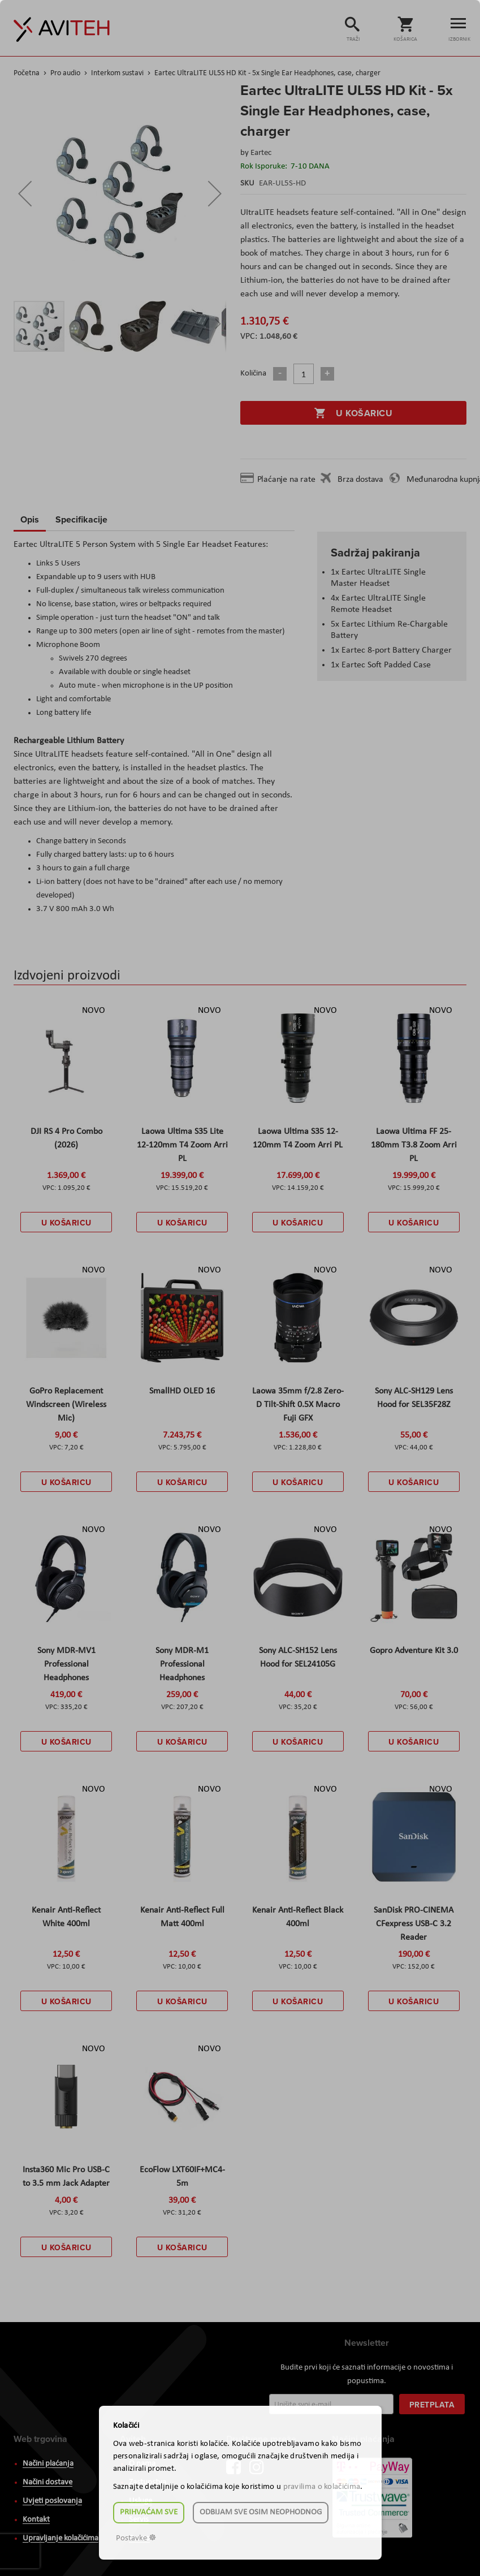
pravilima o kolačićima (322, 2487)
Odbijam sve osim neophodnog (261, 2512)
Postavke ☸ (136, 2538)
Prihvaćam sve (149, 2512)
